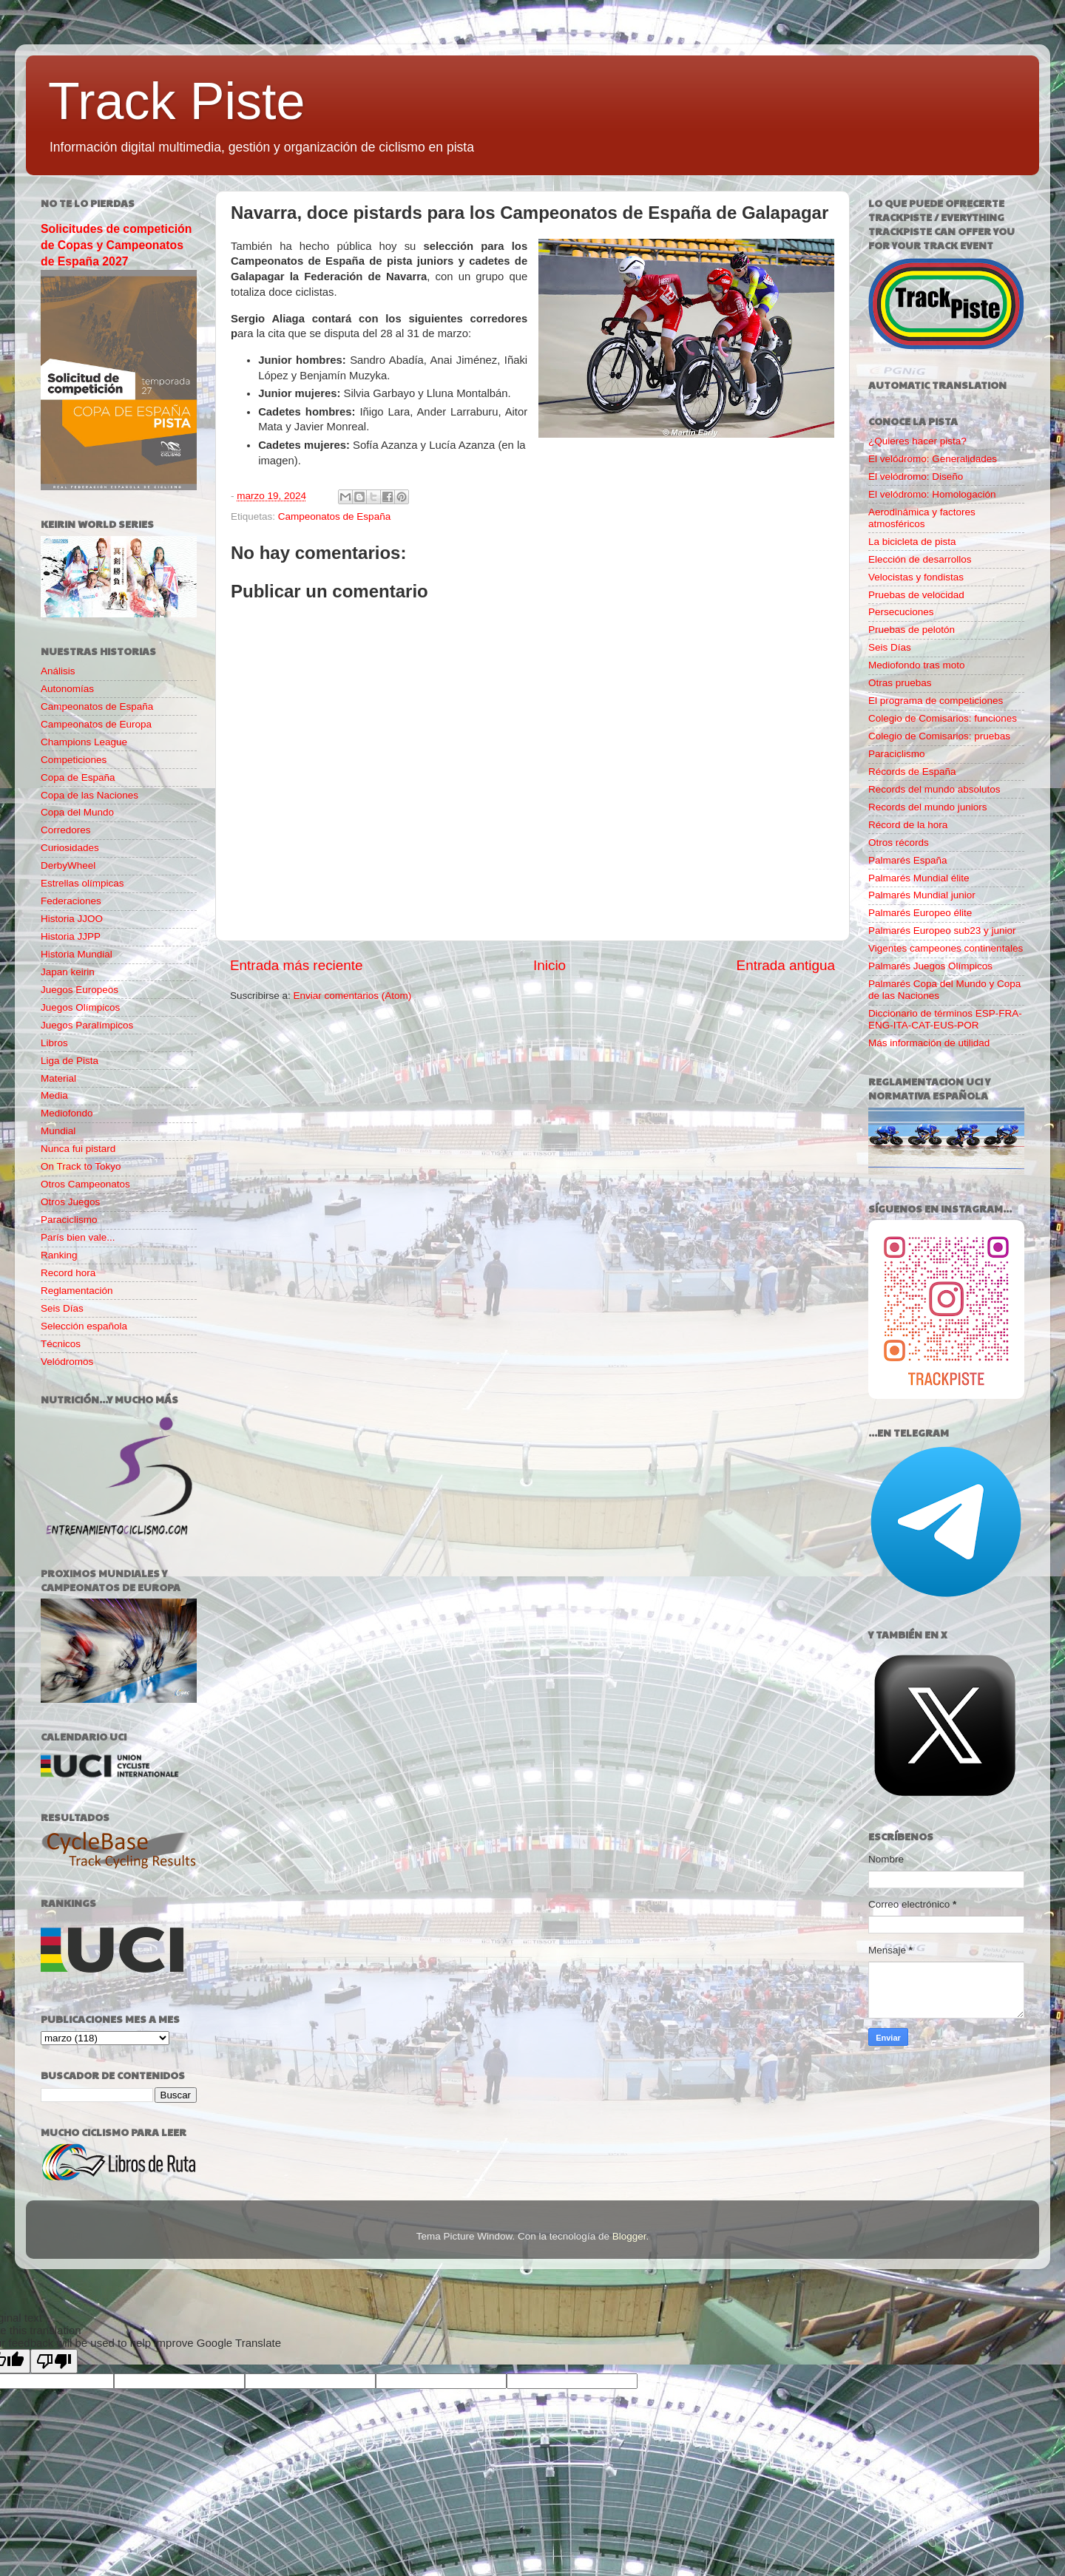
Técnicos (61, 1343)
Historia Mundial (76, 954)
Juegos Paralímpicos (87, 1025)
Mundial (58, 1130)
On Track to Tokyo (81, 1166)
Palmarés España (907, 860)
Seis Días (62, 1308)
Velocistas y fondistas (916, 577)
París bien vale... (78, 1237)
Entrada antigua (786, 965)
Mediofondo (67, 1113)
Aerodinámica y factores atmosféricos (922, 517)
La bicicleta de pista (912, 541)
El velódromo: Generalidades (932, 458)
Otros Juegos (70, 1201)
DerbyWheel (68, 865)
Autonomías (67, 688)
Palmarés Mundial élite (919, 878)
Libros (54, 1042)
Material (58, 1078)
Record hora (68, 1272)
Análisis (58, 671)
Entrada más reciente (296, 965)
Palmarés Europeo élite (920, 912)
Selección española (84, 1326)
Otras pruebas (900, 682)
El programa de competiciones (935, 700)
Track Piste (176, 101)
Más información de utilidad (929, 1042)
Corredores (66, 829)
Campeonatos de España (334, 516)
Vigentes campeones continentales (945, 948)
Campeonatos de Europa (96, 724)
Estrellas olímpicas (82, 883)
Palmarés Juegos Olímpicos (930, 966)
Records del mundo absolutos (934, 789)
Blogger (629, 2236)
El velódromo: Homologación (932, 494)
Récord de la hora (907, 824)
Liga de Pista (69, 1060)
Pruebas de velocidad (916, 594)
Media (54, 1095)
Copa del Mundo (77, 812)
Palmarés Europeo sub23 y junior (942, 930)
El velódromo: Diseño (915, 476)
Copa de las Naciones (89, 795)
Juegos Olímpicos (80, 1007)
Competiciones (73, 759)
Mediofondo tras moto (916, 665)
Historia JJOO (72, 918)
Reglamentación (77, 1290)
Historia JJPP (71, 936)
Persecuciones (901, 611)
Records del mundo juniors (927, 807)
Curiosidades (70, 847)
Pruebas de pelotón (911, 629)
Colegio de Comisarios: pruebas (939, 736)
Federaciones (71, 900)
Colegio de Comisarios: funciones (942, 718)
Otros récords (898, 842)
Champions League (84, 742)
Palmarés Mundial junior (922, 895)
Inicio (549, 965)
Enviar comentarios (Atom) (353, 995)
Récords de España (912, 771)
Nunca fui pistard (78, 1148)
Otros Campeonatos (85, 1184)
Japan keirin (68, 971)
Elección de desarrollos (920, 559)
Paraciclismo (69, 1219)
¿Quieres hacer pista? (917, 441)
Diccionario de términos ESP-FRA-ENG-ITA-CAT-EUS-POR (945, 1019)
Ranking (59, 1255)
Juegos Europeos (79, 989)
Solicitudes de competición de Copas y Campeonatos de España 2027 (116, 245)
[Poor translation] (54, 2361)
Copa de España (78, 777)
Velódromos (67, 1361)
